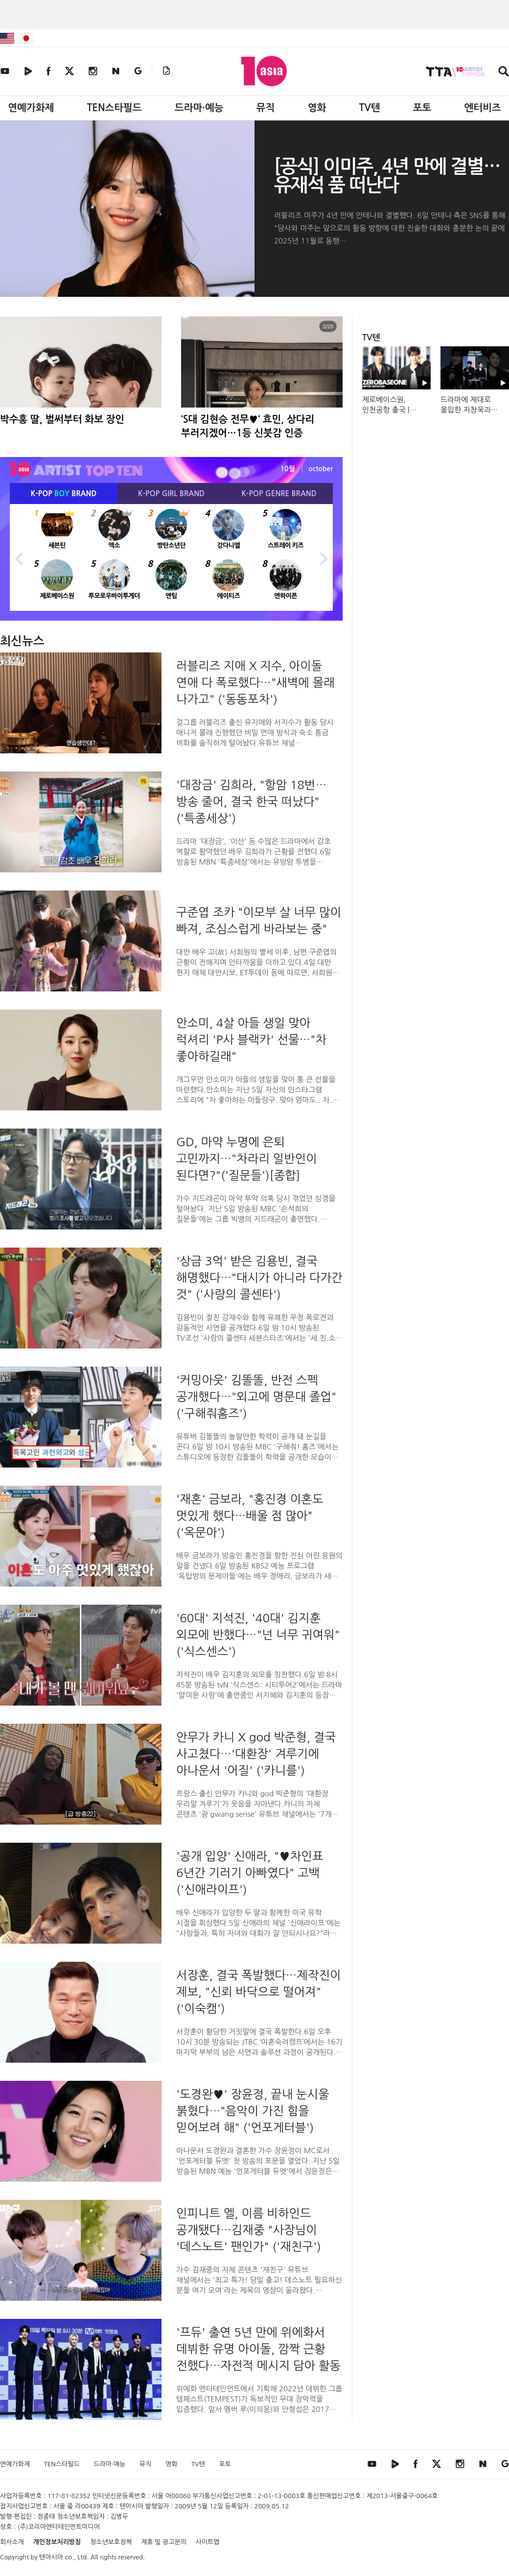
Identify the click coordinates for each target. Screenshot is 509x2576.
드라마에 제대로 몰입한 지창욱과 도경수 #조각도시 (467, 410)
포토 (422, 108)
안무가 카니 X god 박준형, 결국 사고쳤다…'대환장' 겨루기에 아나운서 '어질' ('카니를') (256, 1753)
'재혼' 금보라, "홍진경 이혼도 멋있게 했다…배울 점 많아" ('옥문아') (249, 1515)
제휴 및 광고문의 (163, 2542)
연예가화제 (31, 108)
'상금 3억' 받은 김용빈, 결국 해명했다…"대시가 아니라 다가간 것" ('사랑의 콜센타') (259, 1277)
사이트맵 (208, 2542)
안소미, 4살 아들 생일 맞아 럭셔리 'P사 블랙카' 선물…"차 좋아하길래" (251, 1039)
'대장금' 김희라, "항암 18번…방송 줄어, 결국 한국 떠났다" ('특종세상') (251, 801)
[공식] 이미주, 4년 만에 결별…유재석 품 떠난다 (387, 175)
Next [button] (323, 557)
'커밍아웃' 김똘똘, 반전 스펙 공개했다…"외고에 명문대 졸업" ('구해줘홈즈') (256, 1396)
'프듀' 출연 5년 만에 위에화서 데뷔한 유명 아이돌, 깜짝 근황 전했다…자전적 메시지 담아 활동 (258, 2348)
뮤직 (265, 108)
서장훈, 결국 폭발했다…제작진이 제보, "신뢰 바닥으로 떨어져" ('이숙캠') (258, 1991)
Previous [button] (19, 557)
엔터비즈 (482, 108)
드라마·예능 (199, 108)
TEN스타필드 (114, 108)
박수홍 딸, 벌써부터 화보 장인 (62, 419)
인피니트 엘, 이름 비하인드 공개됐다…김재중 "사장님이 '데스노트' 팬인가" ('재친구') (248, 2229)
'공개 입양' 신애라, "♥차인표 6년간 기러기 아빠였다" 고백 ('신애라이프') (249, 1872)
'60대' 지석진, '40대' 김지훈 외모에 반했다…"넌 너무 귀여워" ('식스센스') (258, 1634)
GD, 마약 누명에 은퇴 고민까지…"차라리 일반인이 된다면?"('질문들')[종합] (246, 1158)
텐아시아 (51, 2557)
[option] (171, 557)
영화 (317, 108)
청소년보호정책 (111, 2542)
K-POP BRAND (64, 493)
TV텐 (369, 108)
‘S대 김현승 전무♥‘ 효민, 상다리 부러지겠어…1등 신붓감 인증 (247, 426)
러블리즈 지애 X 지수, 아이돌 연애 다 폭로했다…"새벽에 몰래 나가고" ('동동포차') (255, 682)
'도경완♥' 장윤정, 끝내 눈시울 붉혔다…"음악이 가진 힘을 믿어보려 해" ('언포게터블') (252, 2110)
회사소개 (12, 2542)
